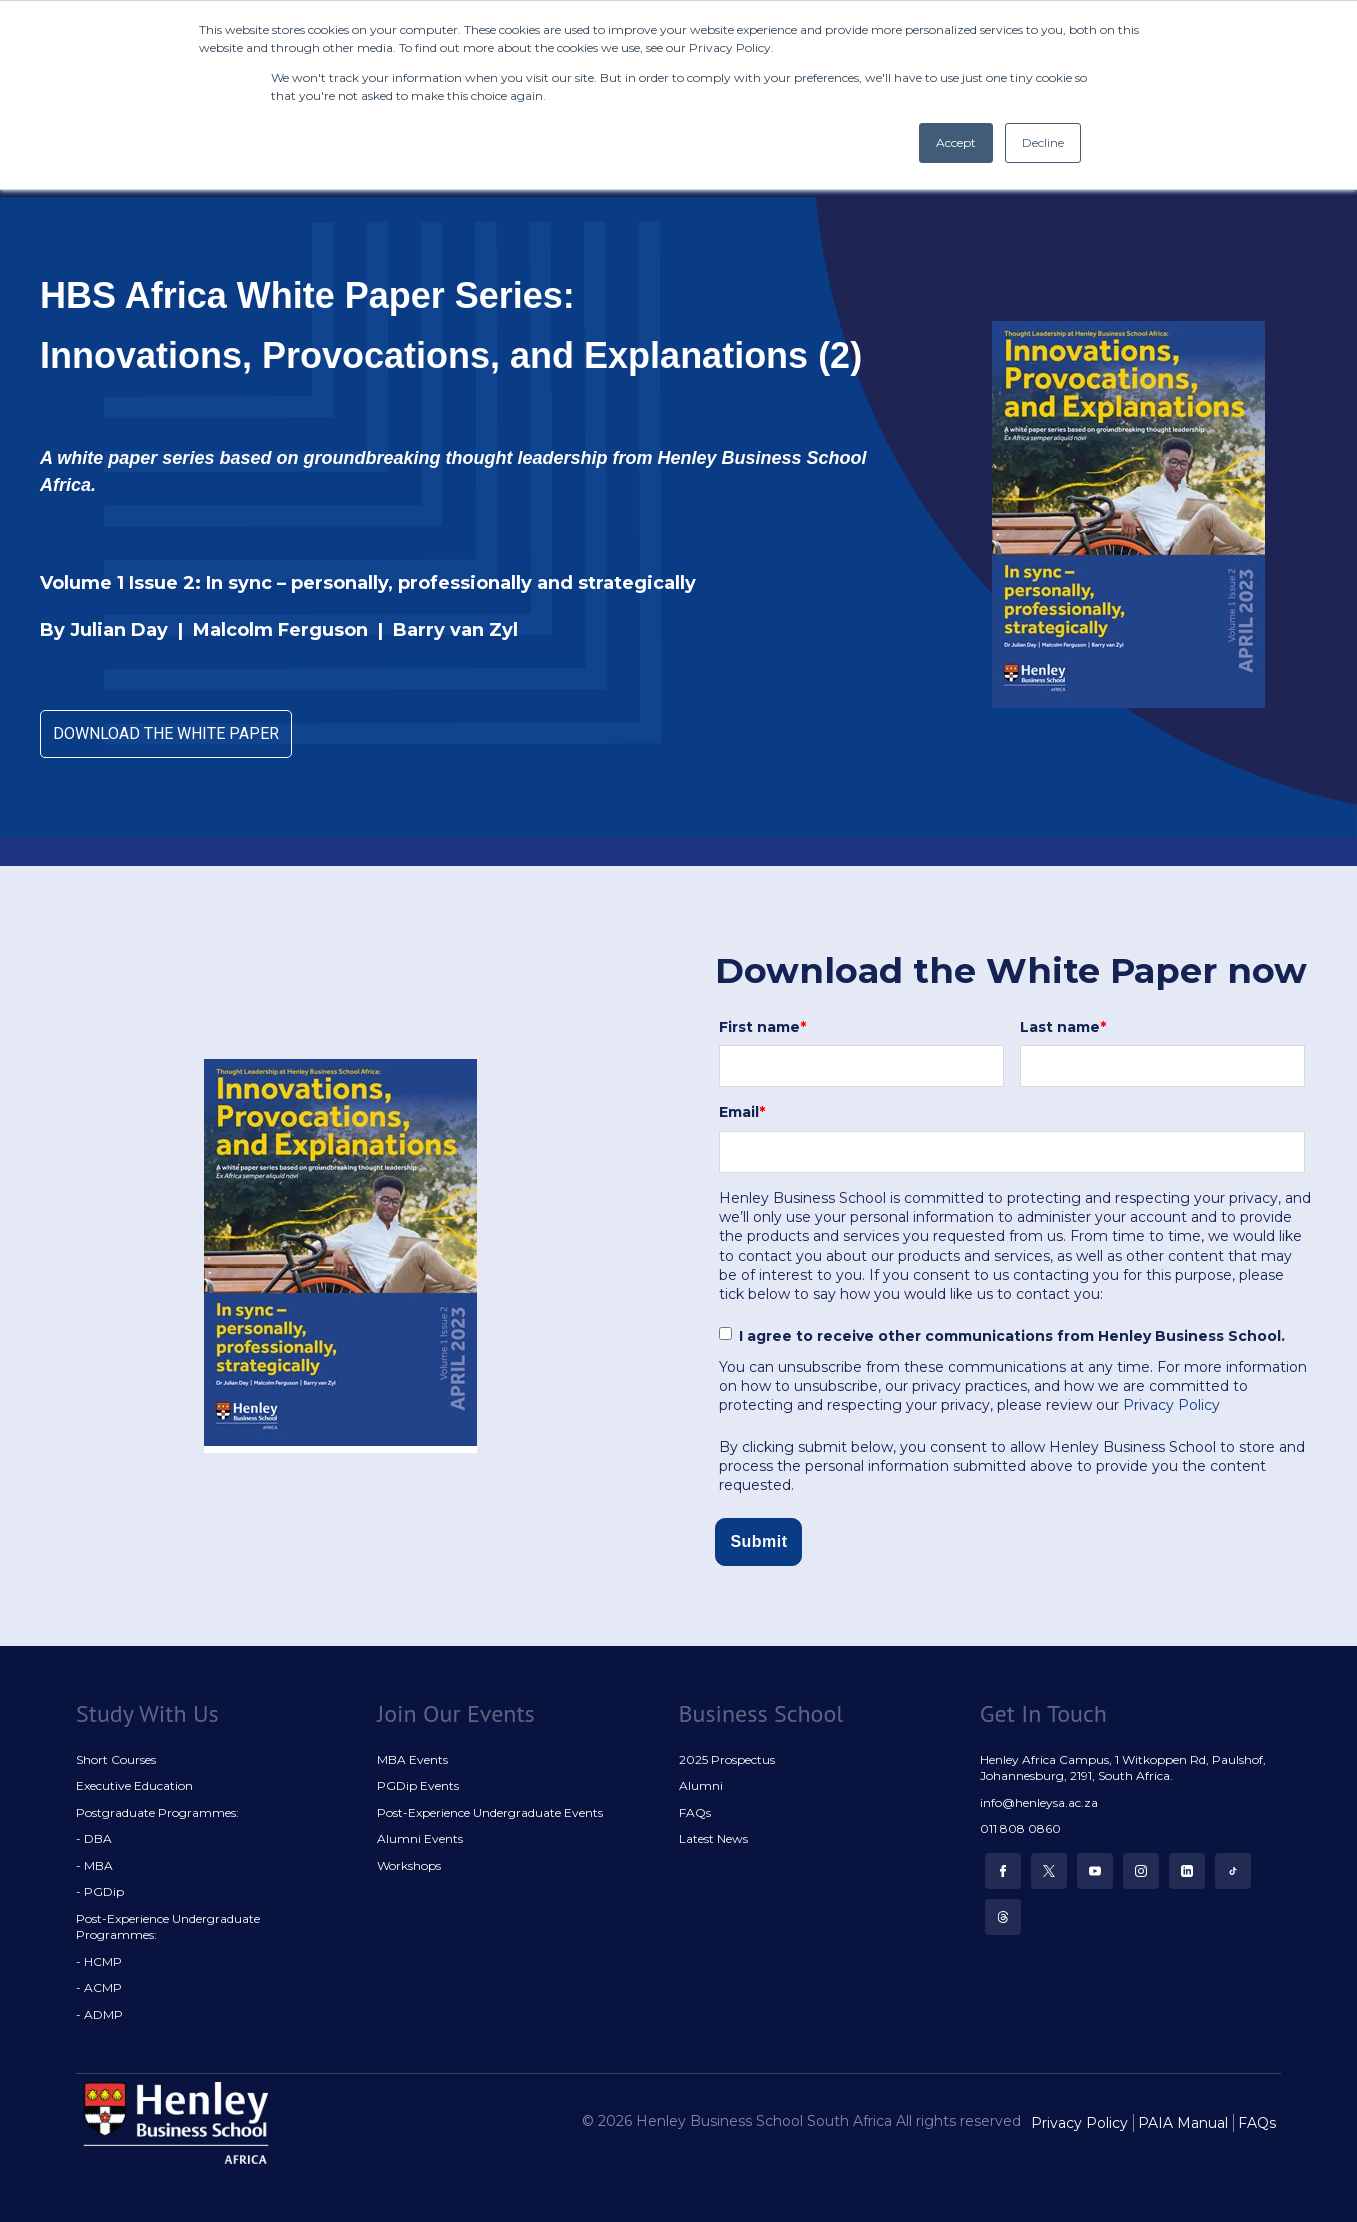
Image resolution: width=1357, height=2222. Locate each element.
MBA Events (412, 1759)
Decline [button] (1043, 142)
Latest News (713, 1838)
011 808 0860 (1020, 1828)
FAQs (695, 1812)
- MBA (94, 1865)
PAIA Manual (1183, 2123)
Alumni (701, 1785)
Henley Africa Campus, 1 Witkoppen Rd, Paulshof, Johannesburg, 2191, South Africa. (1123, 1768)
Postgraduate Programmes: (157, 1812)
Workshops (409, 1865)
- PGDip (100, 1891)
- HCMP (99, 1961)
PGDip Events (418, 1785)
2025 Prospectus (727, 1759)
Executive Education (134, 1785)
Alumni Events (420, 1838)
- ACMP (99, 1987)
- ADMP (99, 2014)
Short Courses (116, 1759)
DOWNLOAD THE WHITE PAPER (166, 733)
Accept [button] (956, 142)
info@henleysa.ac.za (1039, 1802)
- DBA (94, 1838)
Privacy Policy (1171, 1405)
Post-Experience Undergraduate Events (490, 1812)
